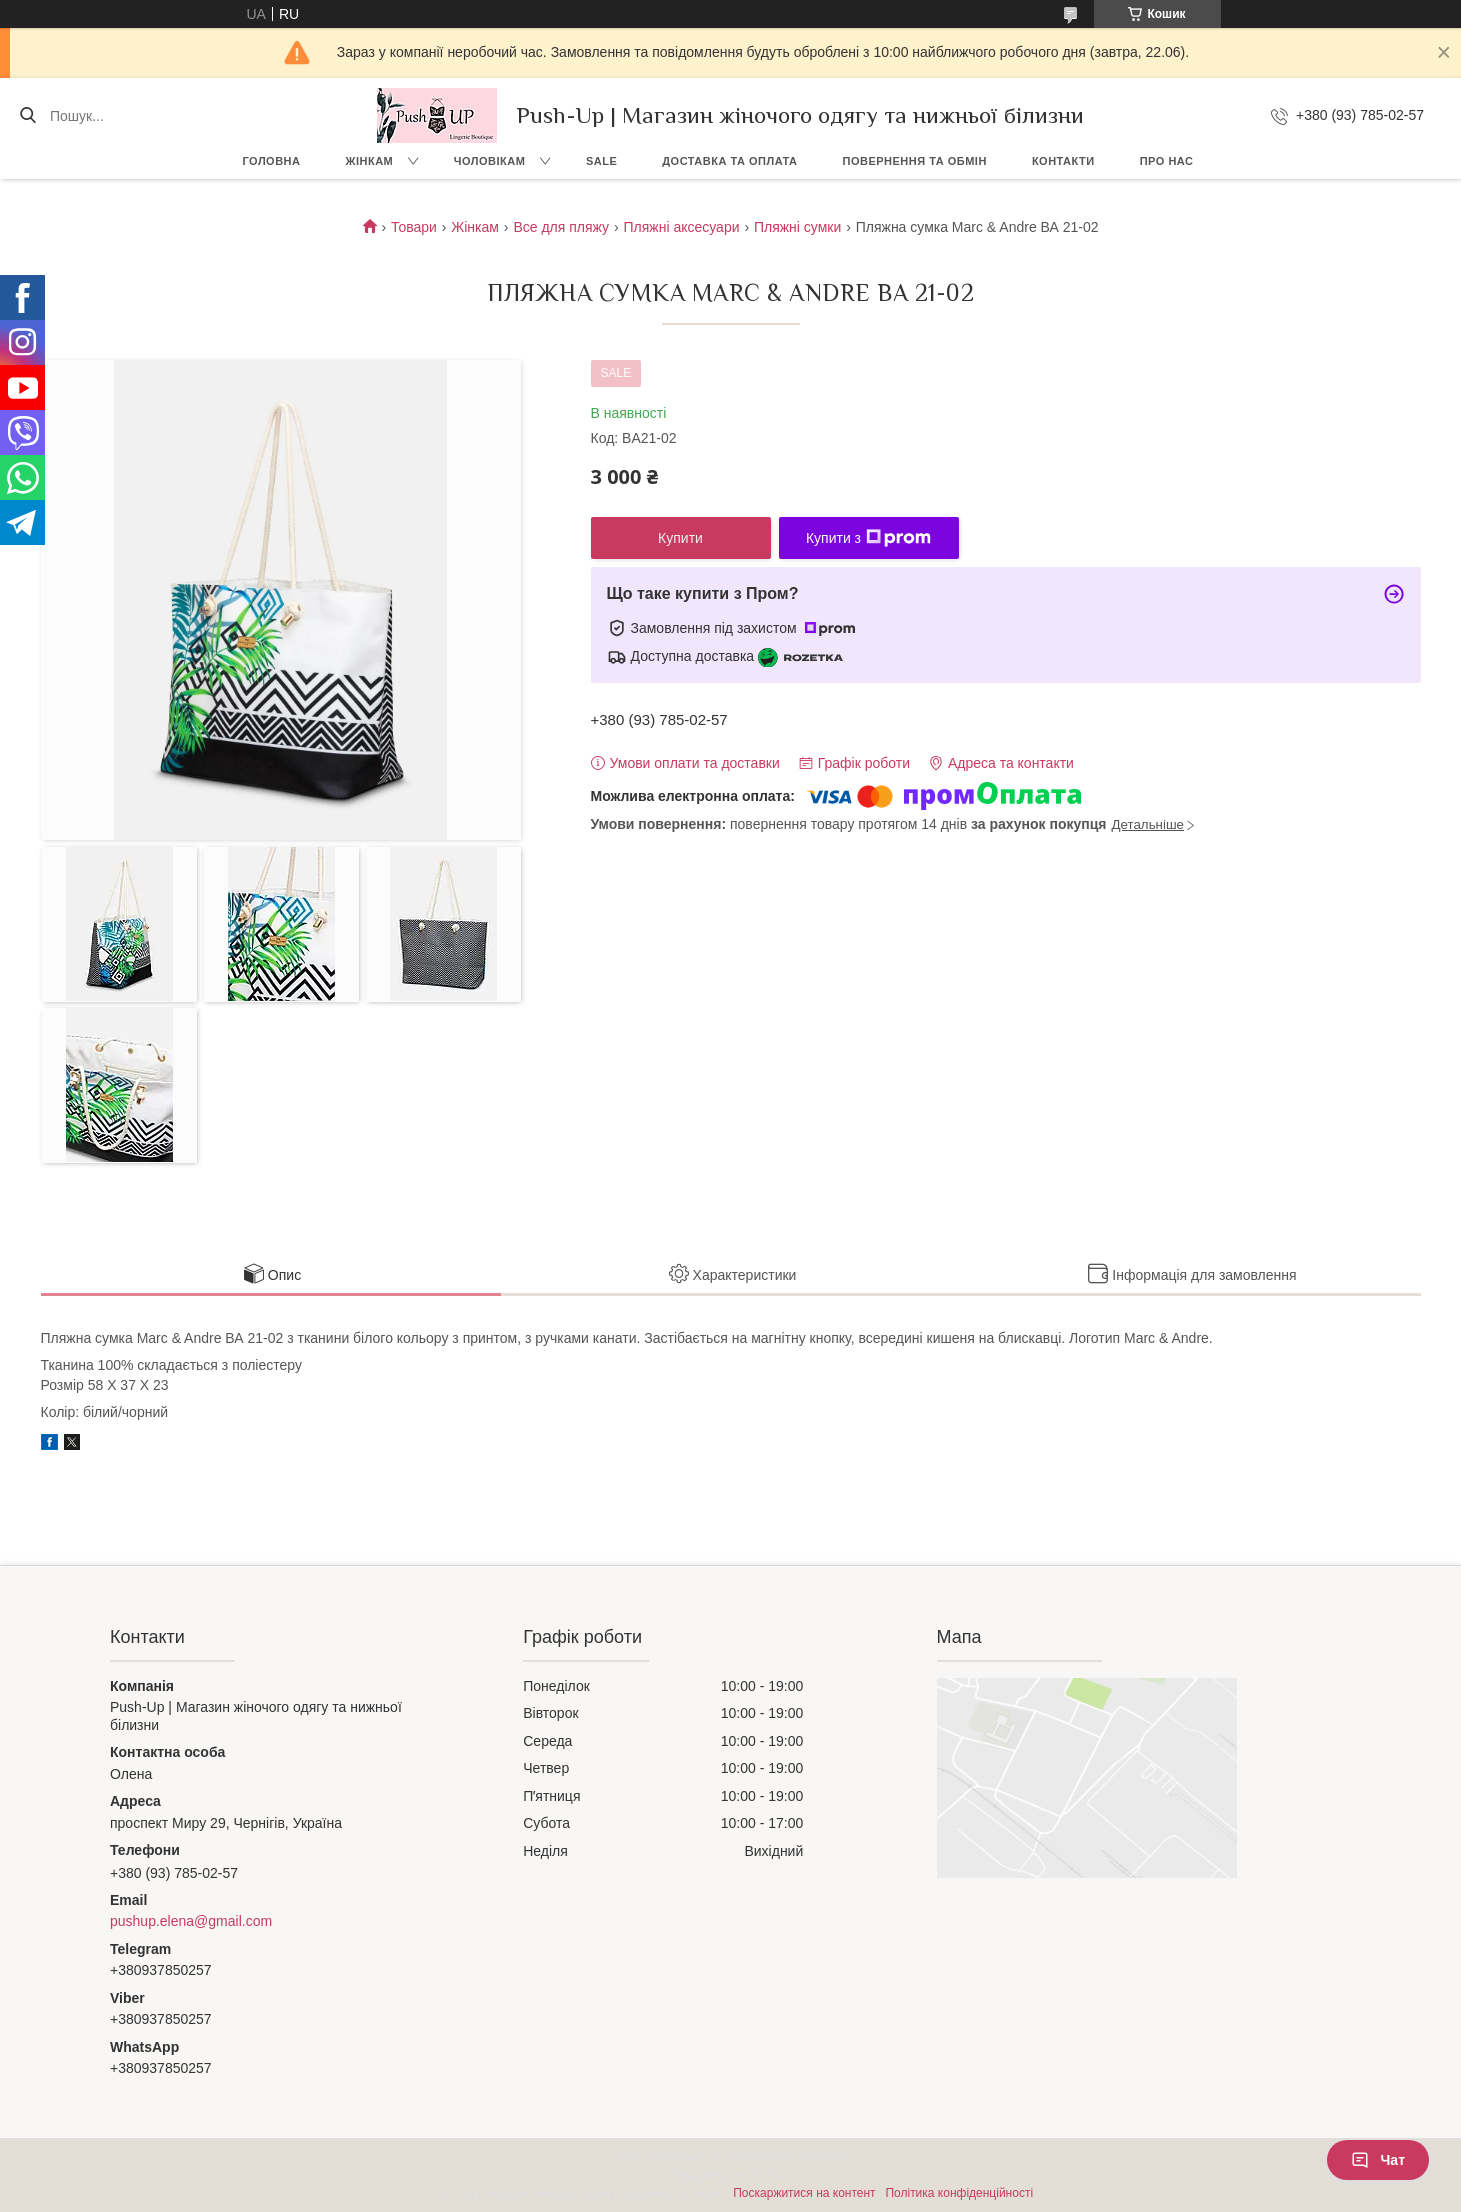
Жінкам (370, 161)
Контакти (1063, 161)
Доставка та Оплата (729, 161)
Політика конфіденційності (959, 2193)
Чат (1378, 2160)
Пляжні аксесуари (682, 227)
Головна (272, 161)
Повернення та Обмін (915, 161)
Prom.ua (823, 2157)
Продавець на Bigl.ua (730, 2175)
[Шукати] (27, 116)
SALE (601, 161)
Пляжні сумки (797, 227)
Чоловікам (490, 161)
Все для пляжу (561, 227)
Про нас (1167, 161)
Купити (680, 538)
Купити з (868, 538)
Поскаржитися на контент (804, 2193)
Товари (414, 227)
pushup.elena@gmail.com (191, 1921)
